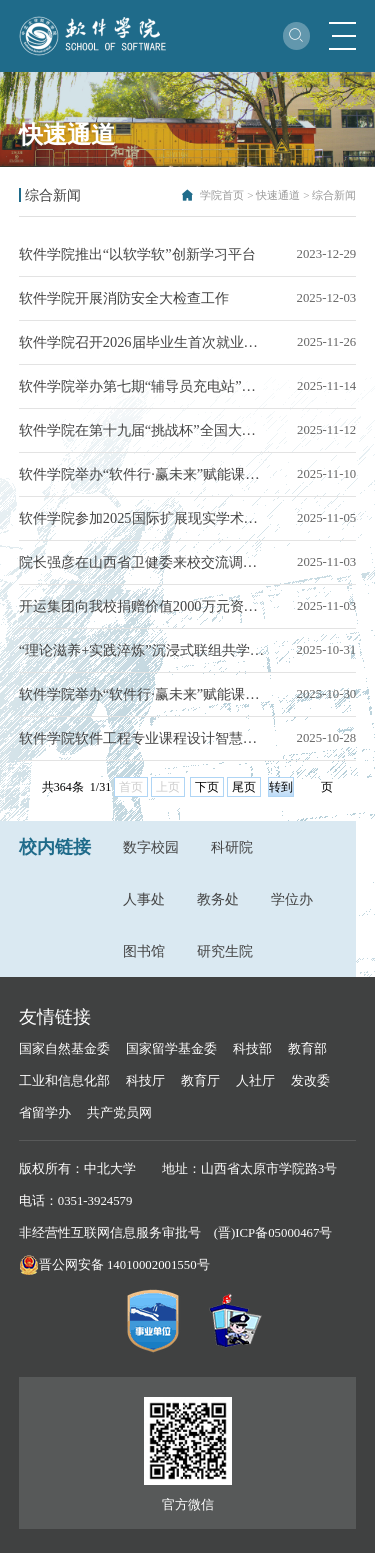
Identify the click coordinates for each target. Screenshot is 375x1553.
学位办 (292, 899)
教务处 (218, 899)
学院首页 (222, 195)
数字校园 (151, 847)
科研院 (232, 847)
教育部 (307, 1049)
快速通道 (278, 195)
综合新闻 (334, 195)
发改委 (310, 1081)
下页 (207, 787)
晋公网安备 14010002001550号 (124, 1265)
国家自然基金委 (64, 1049)
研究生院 (225, 951)
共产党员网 (119, 1113)
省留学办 (45, 1113)
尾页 (244, 787)
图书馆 (144, 951)
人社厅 (255, 1081)
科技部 (252, 1049)
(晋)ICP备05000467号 (273, 1233)
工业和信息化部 (64, 1081)
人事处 (144, 899)
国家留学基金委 (171, 1049)
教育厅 (200, 1081)
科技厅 (145, 1081)
